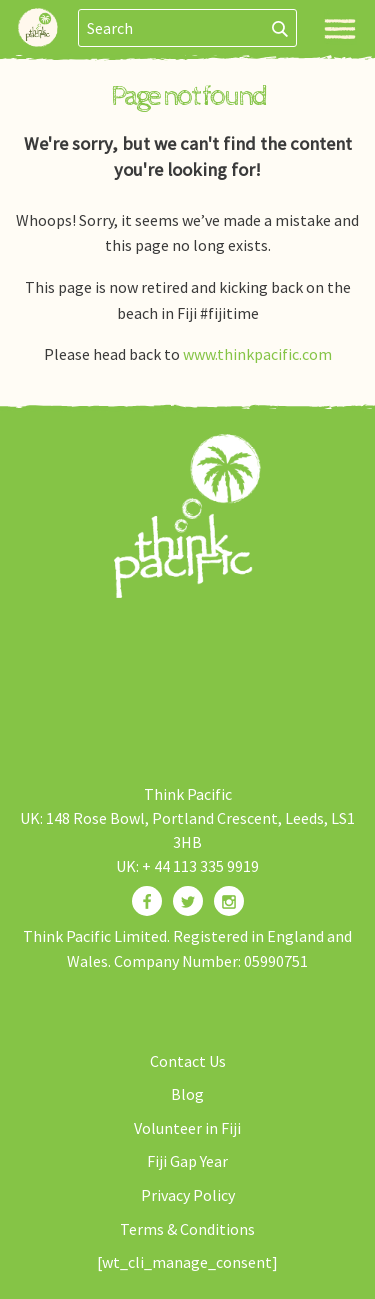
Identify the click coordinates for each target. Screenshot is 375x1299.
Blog (187, 1094)
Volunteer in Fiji (187, 1128)
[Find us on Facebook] (147, 901)
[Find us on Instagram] (229, 901)
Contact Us (188, 1061)
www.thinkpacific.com (257, 354)
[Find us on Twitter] (188, 901)
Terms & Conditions (187, 1229)
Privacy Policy (188, 1195)
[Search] (280, 28)
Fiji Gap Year (187, 1161)
